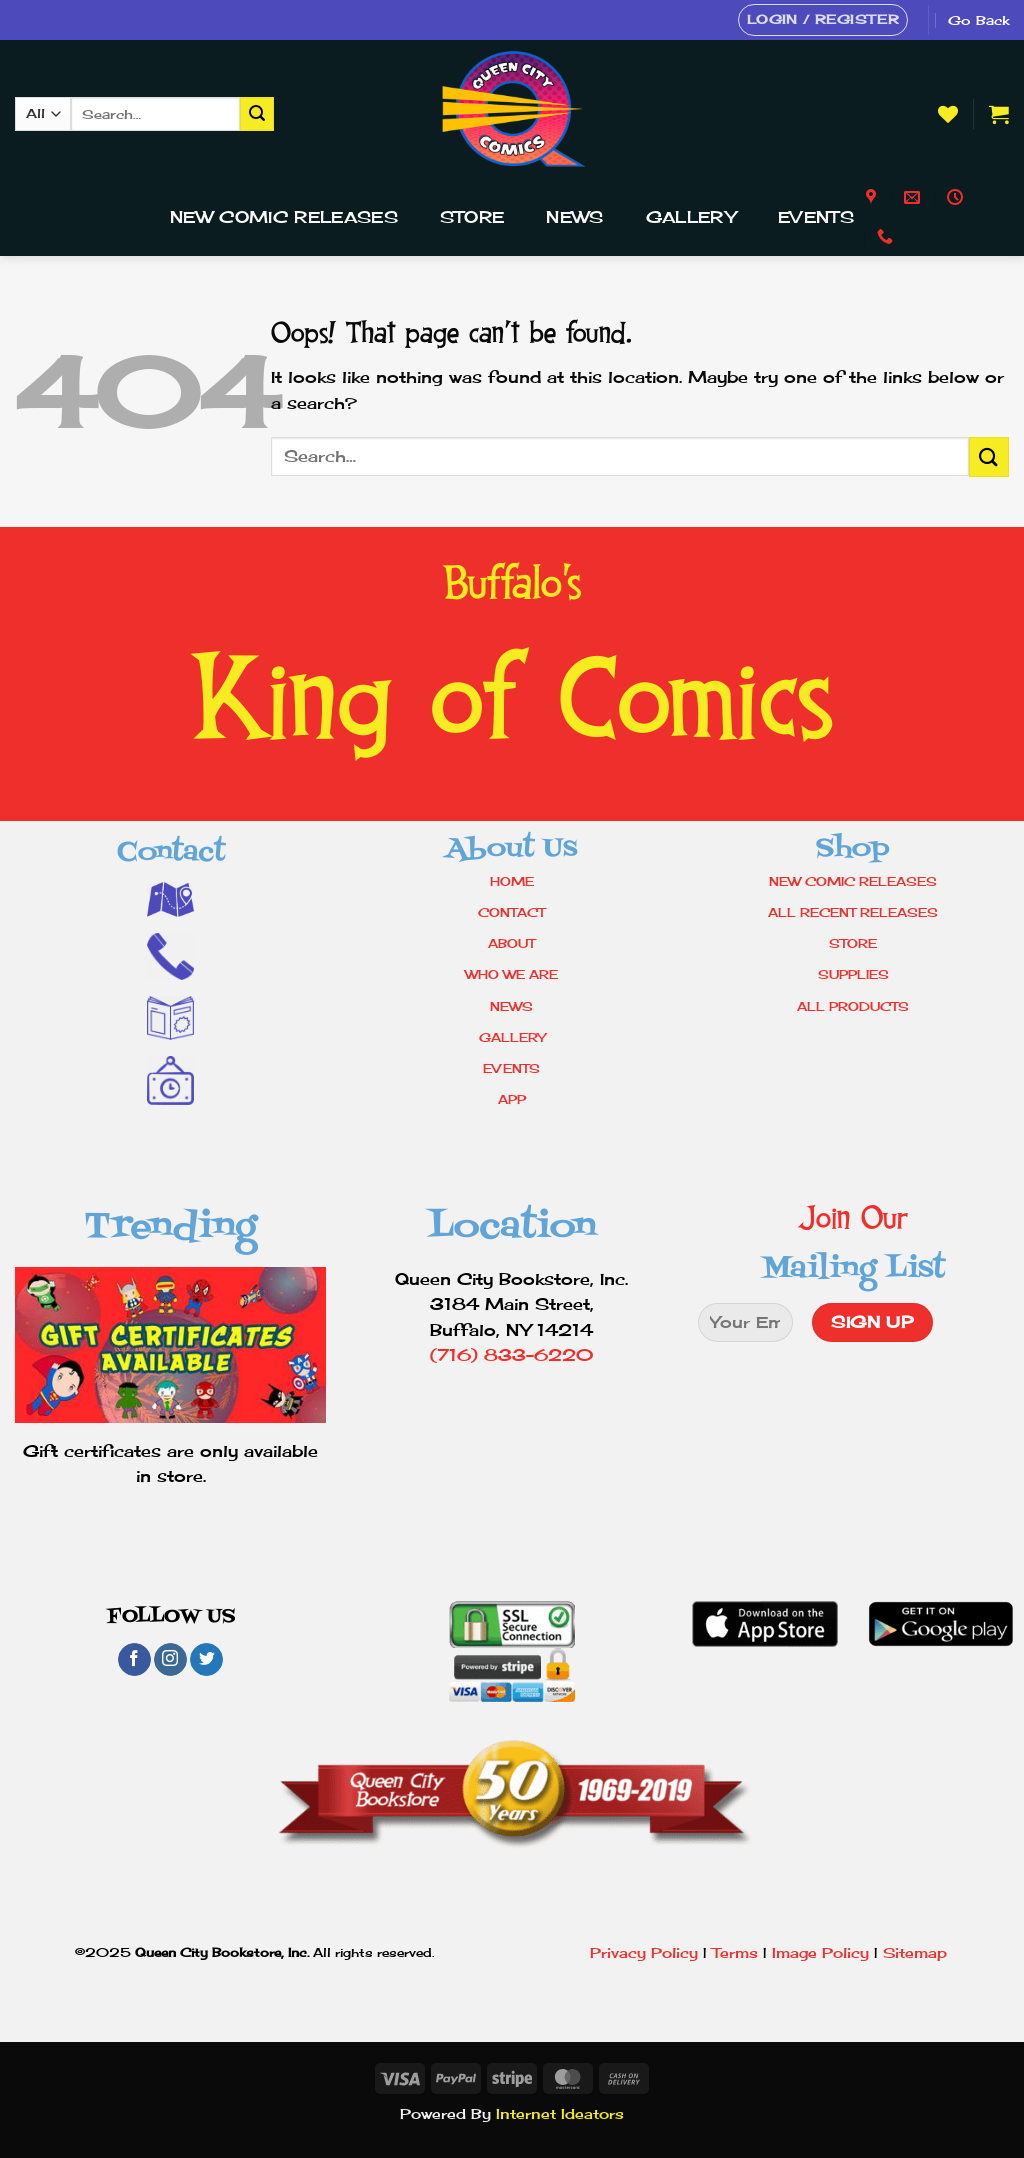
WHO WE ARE (511, 974)
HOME (512, 881)
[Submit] (257, 114)
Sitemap (915, 1953)
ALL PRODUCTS (853, 1006)
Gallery (691, 217)
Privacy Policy (644, 1953)
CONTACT (511, 912)
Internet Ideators (560, 2113)
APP (512, 1099)
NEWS (511, 1006)
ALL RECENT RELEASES (853, 912)
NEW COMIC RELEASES (853, 881)
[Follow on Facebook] (134, 1660)
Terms (735, 1953)
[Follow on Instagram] (170, 1660)
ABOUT (511, 943)
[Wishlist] (948, 114)
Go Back (978, 20)
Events (816, 217)
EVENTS (511, 1068)
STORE (853, 943)
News (574, 217)
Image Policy (820, 1953)
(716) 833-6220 (511, 1355)
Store (472, 217)
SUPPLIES (853, 974)
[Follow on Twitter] (206, 1660)
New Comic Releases (284, 217)
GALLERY (512, 1037)
